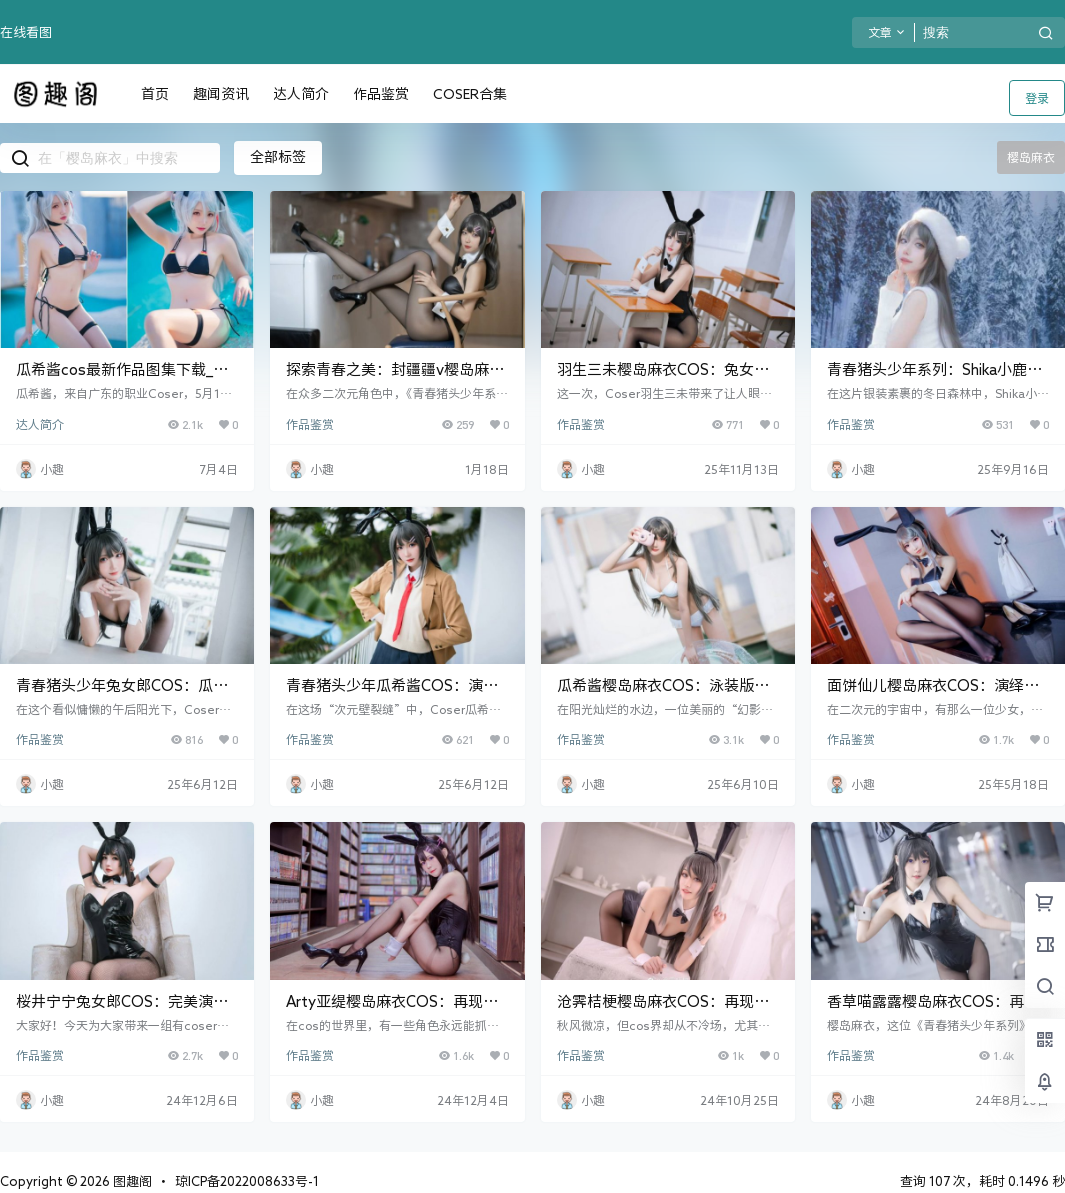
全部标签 (278, 157)
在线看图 (26, 32)
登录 (1037, 98)
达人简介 (40, 424)
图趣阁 (131, 1181)
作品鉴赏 (310, 424)
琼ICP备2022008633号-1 (247, 1181)
